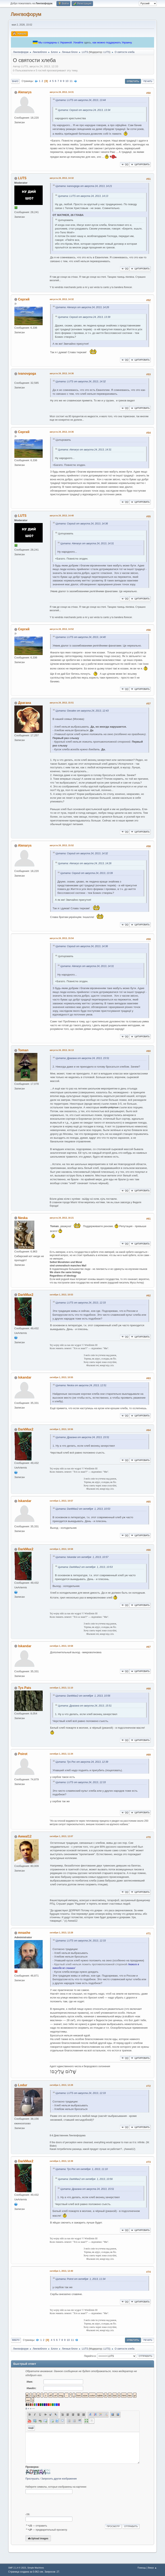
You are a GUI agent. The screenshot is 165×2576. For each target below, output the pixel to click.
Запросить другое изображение (59, 2478)
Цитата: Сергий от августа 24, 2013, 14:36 (82, 523)
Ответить (133, 81)
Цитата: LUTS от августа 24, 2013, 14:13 (83, 196)
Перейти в (90, 2355)
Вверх (16, 2340)
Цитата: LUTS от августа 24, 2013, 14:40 (81, 637)
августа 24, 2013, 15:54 (62, 938)
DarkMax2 (25, 1294)
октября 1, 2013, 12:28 (61, 1932)
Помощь (142, 2567)
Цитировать (140, 164)
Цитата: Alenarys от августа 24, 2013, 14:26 (82, 307)
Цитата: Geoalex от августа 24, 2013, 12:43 (82, 710)
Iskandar (24, 1377)
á (26, 2408)
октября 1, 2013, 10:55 (61, 1377)
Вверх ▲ (152, 2567)
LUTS (106, 52)
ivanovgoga (27, 373)
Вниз (15, 81)
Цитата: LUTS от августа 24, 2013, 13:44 (81, 100)
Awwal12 (25, 1836)
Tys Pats (24, 1687)
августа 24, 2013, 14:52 (62, 629)
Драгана (24, 702)
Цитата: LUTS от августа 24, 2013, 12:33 (81, 1302)
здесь (87, 42)
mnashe (24, 1932)
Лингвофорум (26, 14)
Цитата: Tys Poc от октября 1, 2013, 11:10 (82, 2169)
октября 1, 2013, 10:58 (61, 1549)
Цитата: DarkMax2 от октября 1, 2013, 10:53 (83, 1508)
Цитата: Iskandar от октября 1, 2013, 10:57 (82, 1557)
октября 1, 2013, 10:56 (61, 1429)
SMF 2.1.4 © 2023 (17, 2567)
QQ (124, 164)
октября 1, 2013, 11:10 (61, 1687)
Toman (23, 1050)
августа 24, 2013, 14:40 (62, 515)
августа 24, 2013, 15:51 (62, 702)
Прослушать (32, 2478)
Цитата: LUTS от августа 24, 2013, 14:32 (81, 381)
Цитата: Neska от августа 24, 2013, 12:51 (81, 1385)
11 (71, 81)
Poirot (22, 1754)
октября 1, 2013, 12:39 (61, 2161)
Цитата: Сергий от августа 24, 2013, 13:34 (84, 110)
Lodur (22, 2085)
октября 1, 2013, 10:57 (61, 1501)
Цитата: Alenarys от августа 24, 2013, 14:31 (84, 449)
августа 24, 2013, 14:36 (62, 373)
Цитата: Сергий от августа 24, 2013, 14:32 (82, 853)
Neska (23, 1218)
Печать (147, 81)
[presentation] (56, 2503)
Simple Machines (35, 2567)
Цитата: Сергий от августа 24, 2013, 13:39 (84, 317)
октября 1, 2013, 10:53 (61, 1294)
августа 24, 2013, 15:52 (62, 845)
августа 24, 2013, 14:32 (62, 178)
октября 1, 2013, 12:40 (61, 2271)
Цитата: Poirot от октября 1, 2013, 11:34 (80, 2279)
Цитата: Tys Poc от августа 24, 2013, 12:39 (82, 1761)
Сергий (24, 299)
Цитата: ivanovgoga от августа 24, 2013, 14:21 (84, 186)
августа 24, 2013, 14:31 (62, 92)
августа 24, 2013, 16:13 (62, 1050)
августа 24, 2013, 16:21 (62, 1218)
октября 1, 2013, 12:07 (61, 1836)
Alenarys (25, 92)
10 (67, 81)
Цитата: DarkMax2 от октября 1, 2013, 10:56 (83, 1695)
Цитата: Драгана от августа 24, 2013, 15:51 (82, 1058)
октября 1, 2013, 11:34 (61, 1754)
